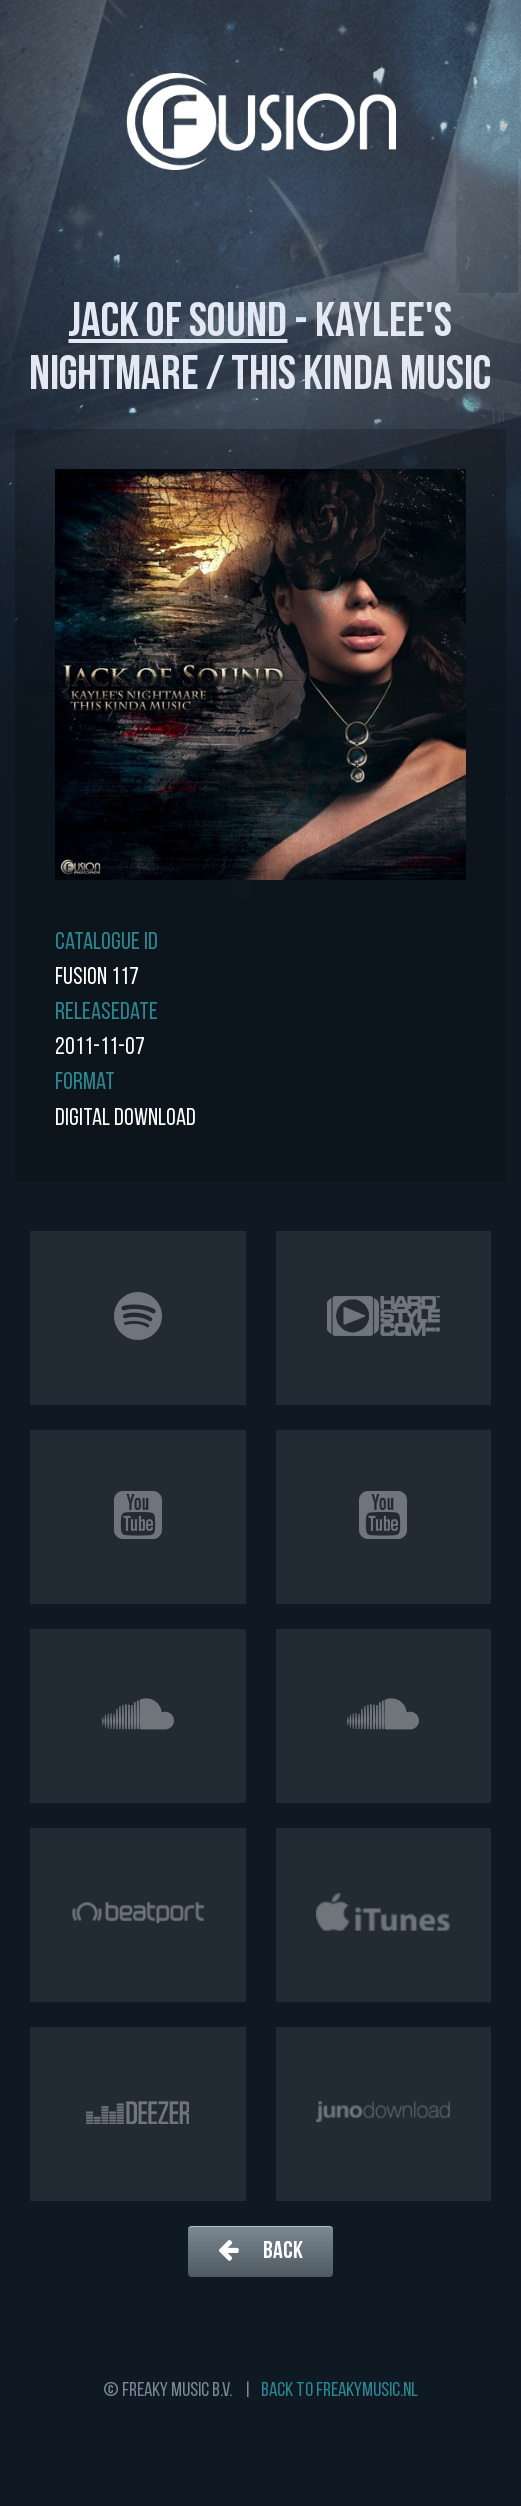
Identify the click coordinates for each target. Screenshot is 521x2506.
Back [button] (260, 2250)
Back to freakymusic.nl (339, 2391)
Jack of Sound (177, 324)
